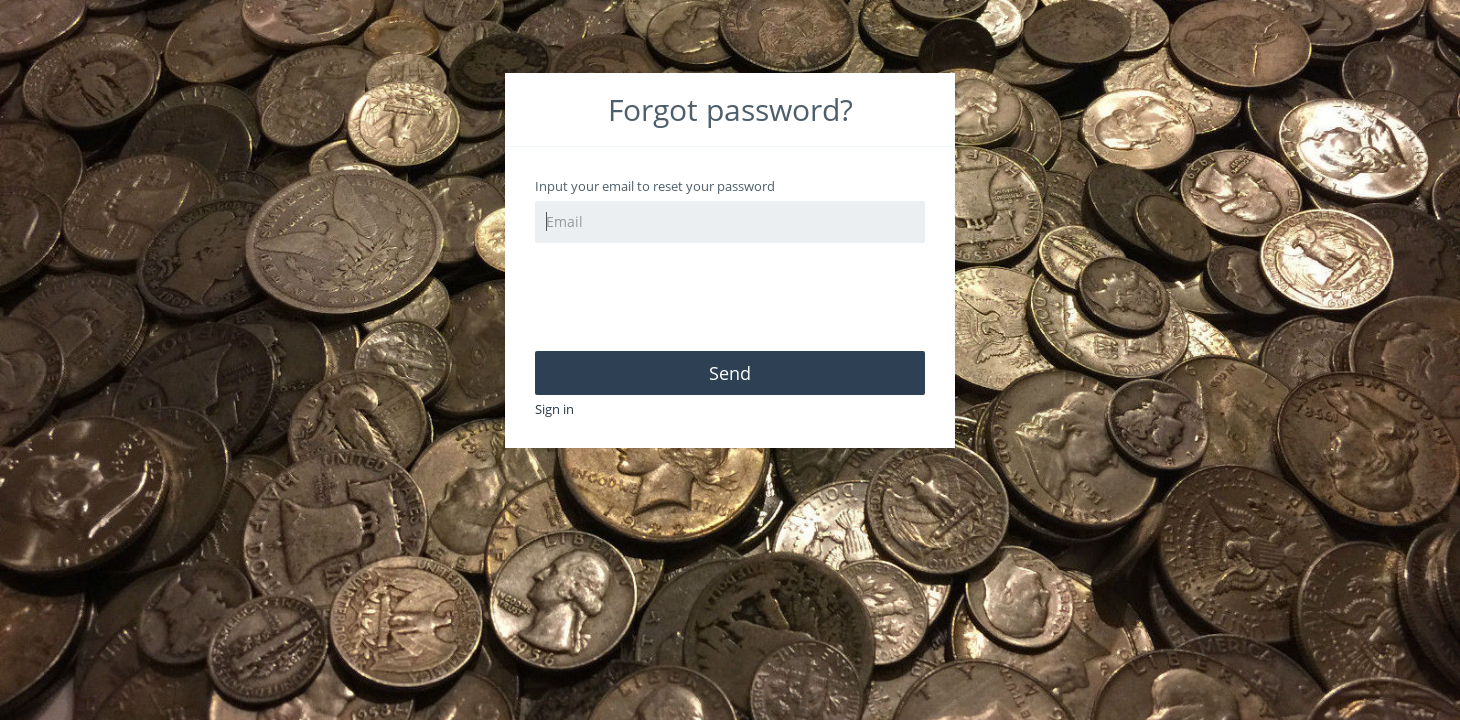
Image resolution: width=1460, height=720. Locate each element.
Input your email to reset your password (655, 186)
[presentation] (687, 297)
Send (730, 373)
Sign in (554, 409)
